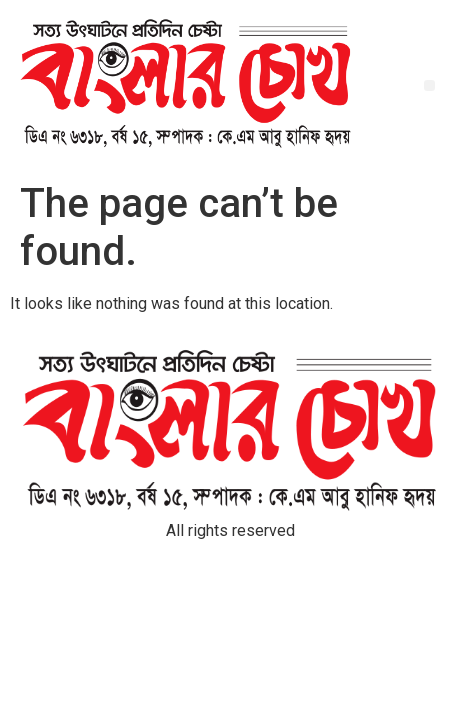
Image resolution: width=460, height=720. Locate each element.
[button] (429, 85)
